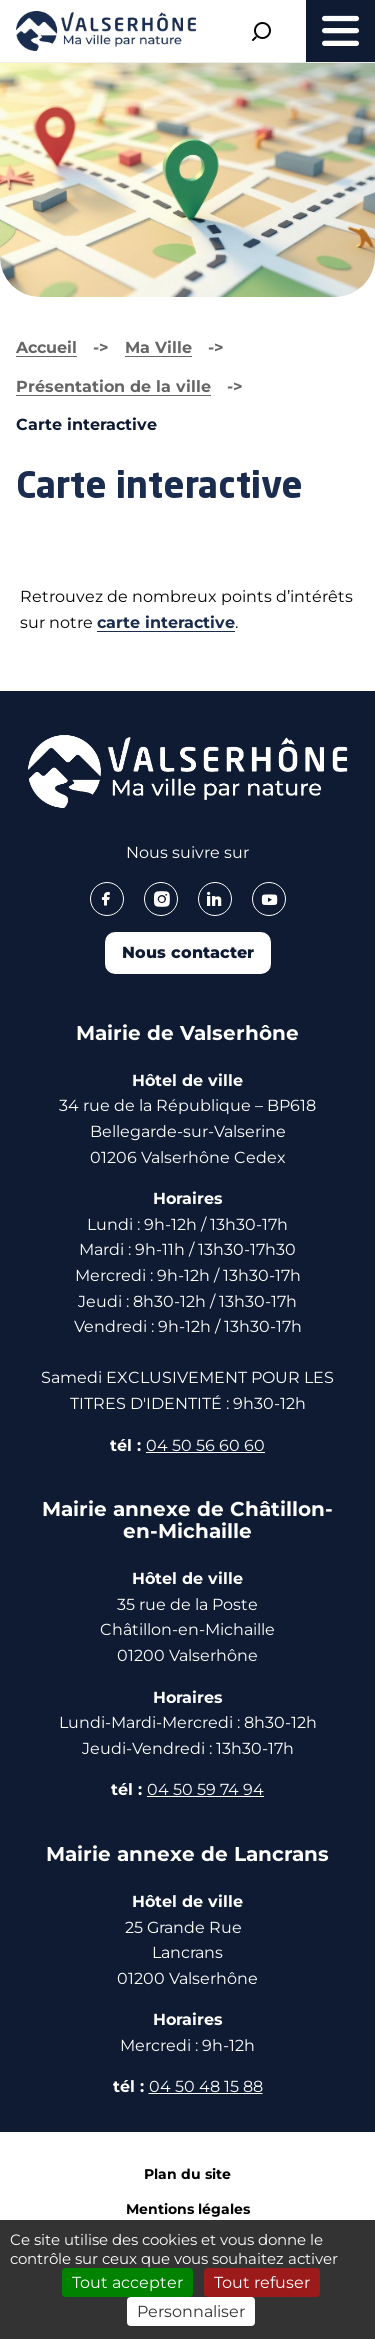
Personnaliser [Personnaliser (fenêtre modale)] (191, 2311)
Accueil (46, 347)
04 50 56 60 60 (205, 1445)
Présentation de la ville (113, 386)
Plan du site (187, 2174)
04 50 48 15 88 (206, 2086)
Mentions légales (188, 2209)
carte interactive (166, 622)
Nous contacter (188, 952)
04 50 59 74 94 (205, 1789)
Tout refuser (262, 2282)
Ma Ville (158, 347)
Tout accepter (127, 2282)
